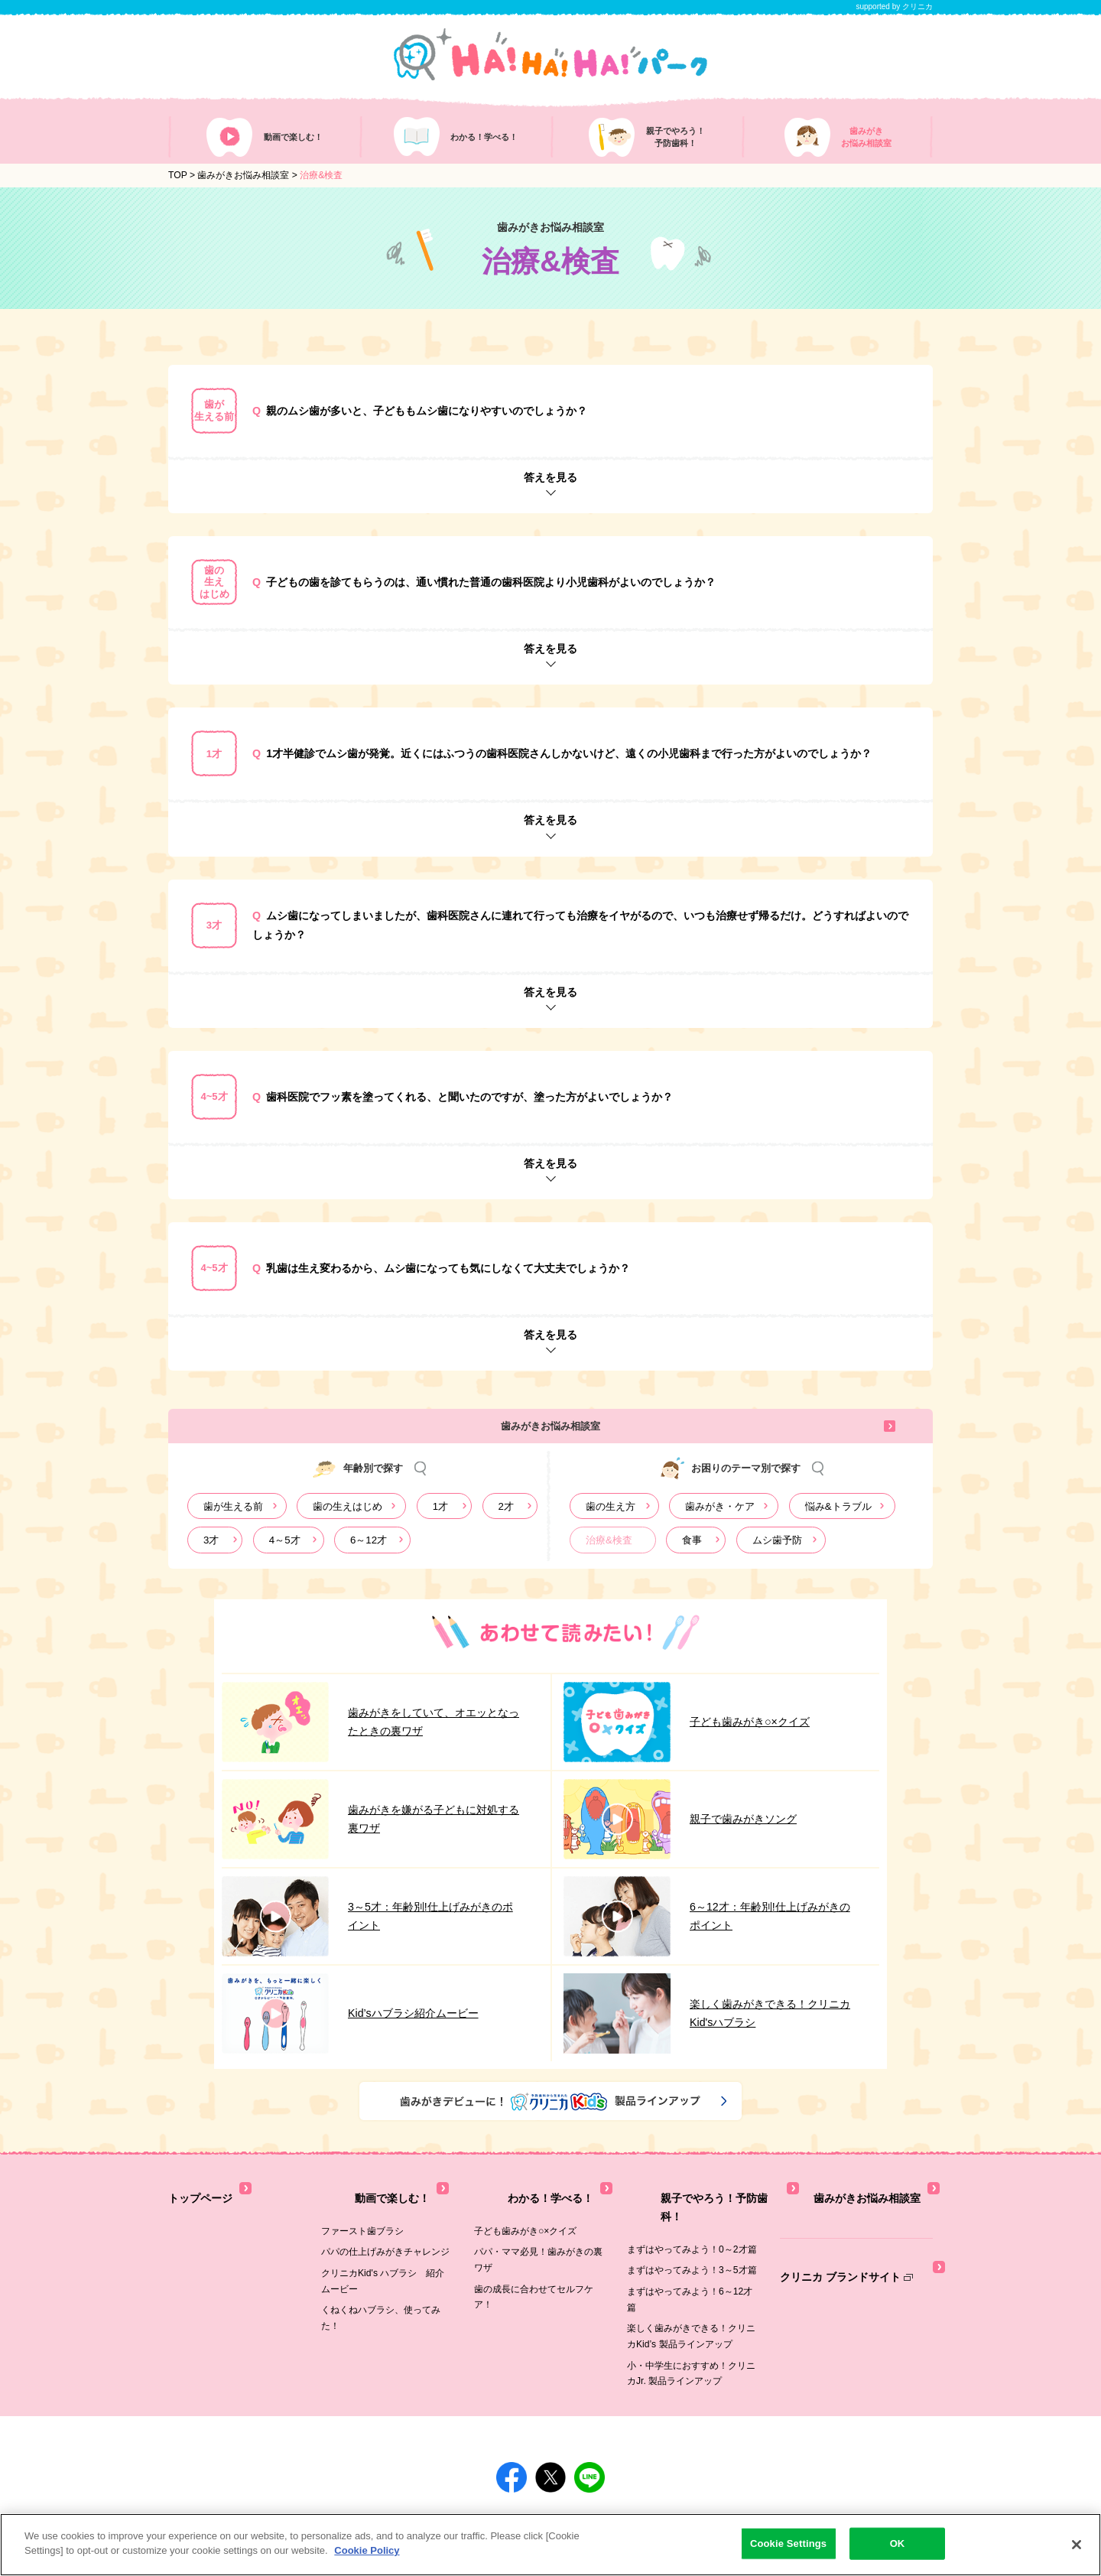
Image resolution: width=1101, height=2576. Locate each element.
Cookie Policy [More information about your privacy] (366, 2550)
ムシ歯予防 (777, 1554)
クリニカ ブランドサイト (842, 2259)
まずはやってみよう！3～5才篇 (692, 2244)
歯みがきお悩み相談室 (243, 185)
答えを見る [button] (550, 487)
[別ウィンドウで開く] (332, 2509)
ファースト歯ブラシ (362, 2223)
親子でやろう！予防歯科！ (686, 2201)
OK (897, 2543)
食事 (692, 1554)
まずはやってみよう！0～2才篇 (692, 2223)
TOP (177, 185)
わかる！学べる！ (514, 2201)
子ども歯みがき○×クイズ (525, 2223)
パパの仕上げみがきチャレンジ (385, 2244)
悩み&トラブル (838, 1520)
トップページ (198, 2201)
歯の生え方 (610, 1520)
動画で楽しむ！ (356, 2201)
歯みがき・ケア (720, 1520)
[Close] (1076, 2544)
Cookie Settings (788, 2543)
